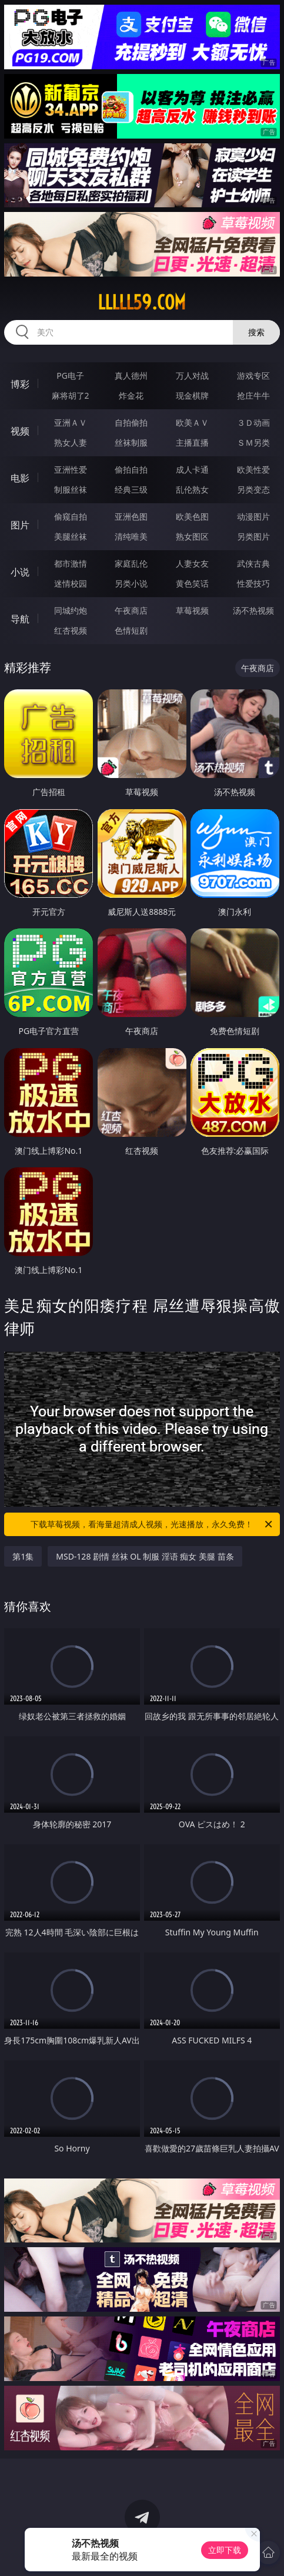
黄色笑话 (192, 583)
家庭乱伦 (131, 563)
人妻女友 (192, 563)
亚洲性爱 (70, 469)
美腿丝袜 (70, 536)
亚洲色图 (131, 516)
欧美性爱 (253, 469)
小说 (20, 571)
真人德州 (131, 375)
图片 (20, 524)
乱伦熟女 (192, 489)
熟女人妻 (70, 442)
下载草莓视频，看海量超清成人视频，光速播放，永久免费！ (152, 1524)
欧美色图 (192, 516)
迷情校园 (70, 583)
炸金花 (131, 395)
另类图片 (253, 536)
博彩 (20, 384)
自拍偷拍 (131, 422)
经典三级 (131, 489)
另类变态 (253, 489)
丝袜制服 (131, 442)
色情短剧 (131, 630)
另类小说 (131, 583)
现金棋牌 (192, 395)
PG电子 (70, 375)
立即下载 (224, 2549)
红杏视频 (70, 630)
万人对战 (192, 375)
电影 (20, 478)
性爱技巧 (253, 583)
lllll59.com (142, 302)
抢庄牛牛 (253, 395)
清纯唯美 (131, 536)
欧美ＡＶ (192, 422)
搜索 (256, 332)
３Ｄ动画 (253, 422)
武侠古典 (253, 563)
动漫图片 (253, 516)
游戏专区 (253, 375)
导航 (20, 618)
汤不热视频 (253, 610)
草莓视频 (192, 610)
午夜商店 (131, 610)
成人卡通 (192, 469)
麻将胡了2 (70, 395)
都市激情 (70, 563)
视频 (20, 431)
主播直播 (192, 442)
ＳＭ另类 (253, 442)
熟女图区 (192, 536)
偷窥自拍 (70, 516)
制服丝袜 (70, 489)
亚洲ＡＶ (70, 422)
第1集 (23, 1556)
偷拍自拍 (131, 469)
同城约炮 (70, 610)
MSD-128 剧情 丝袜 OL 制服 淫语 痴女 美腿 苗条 (145, 1556)
